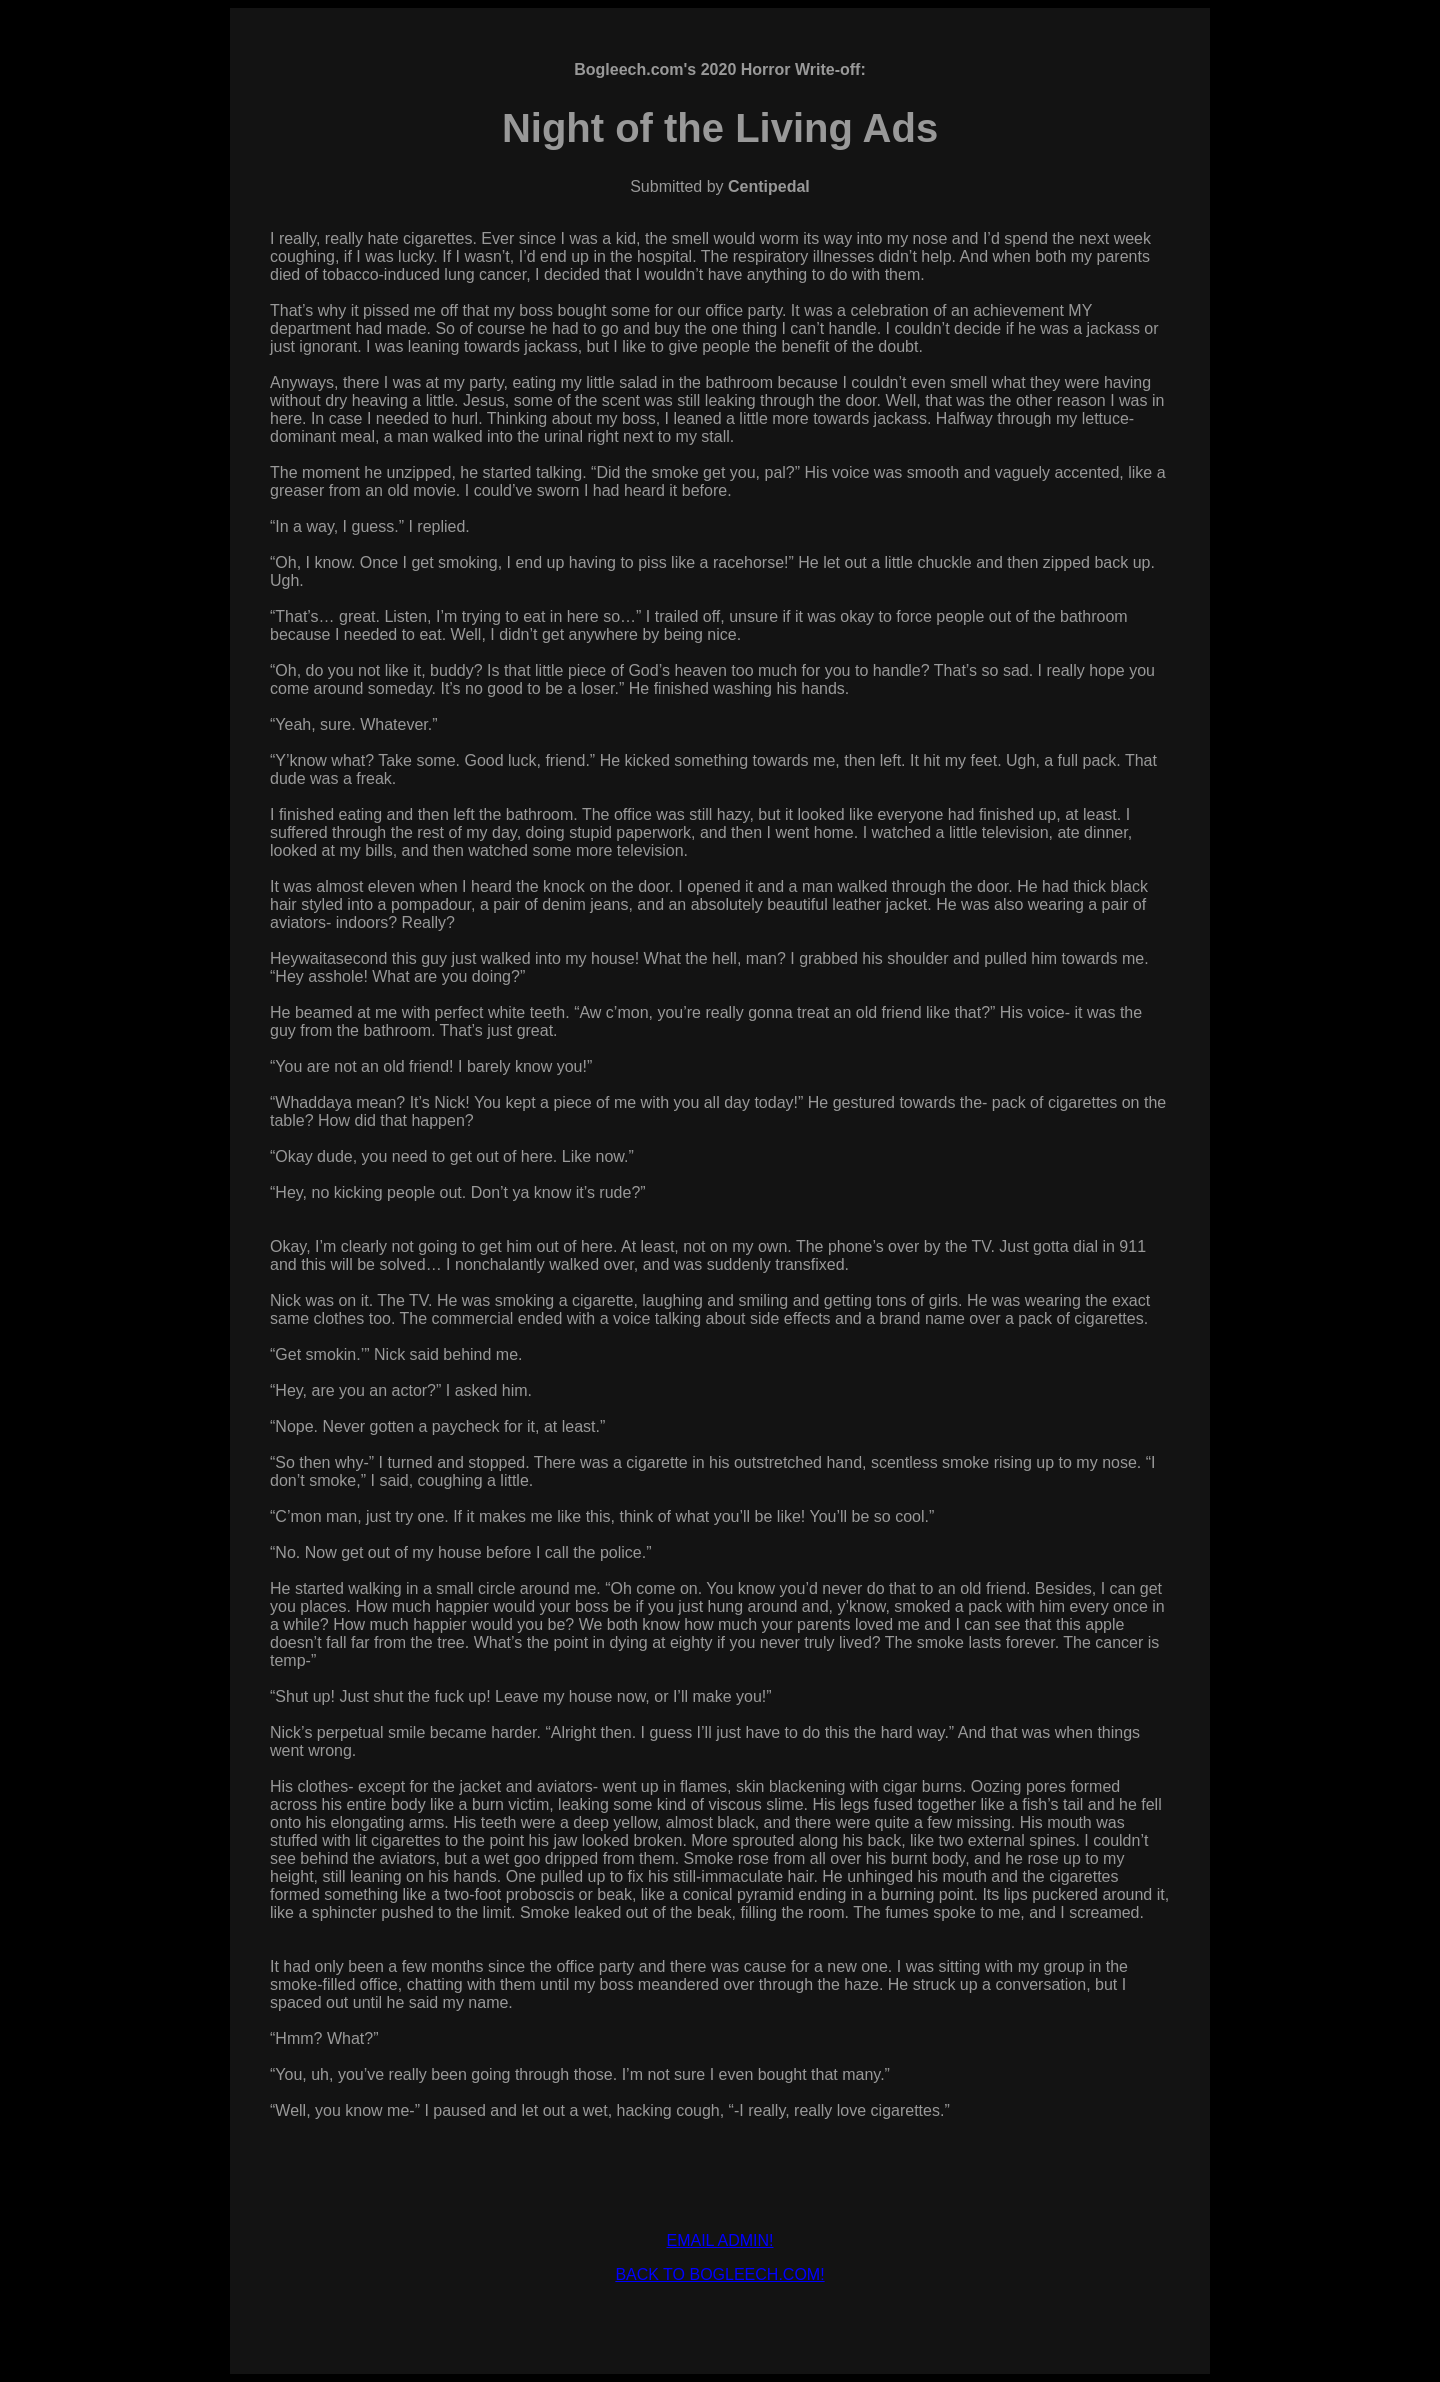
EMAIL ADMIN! (720, 2240)
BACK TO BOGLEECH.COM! (719, 2274)
